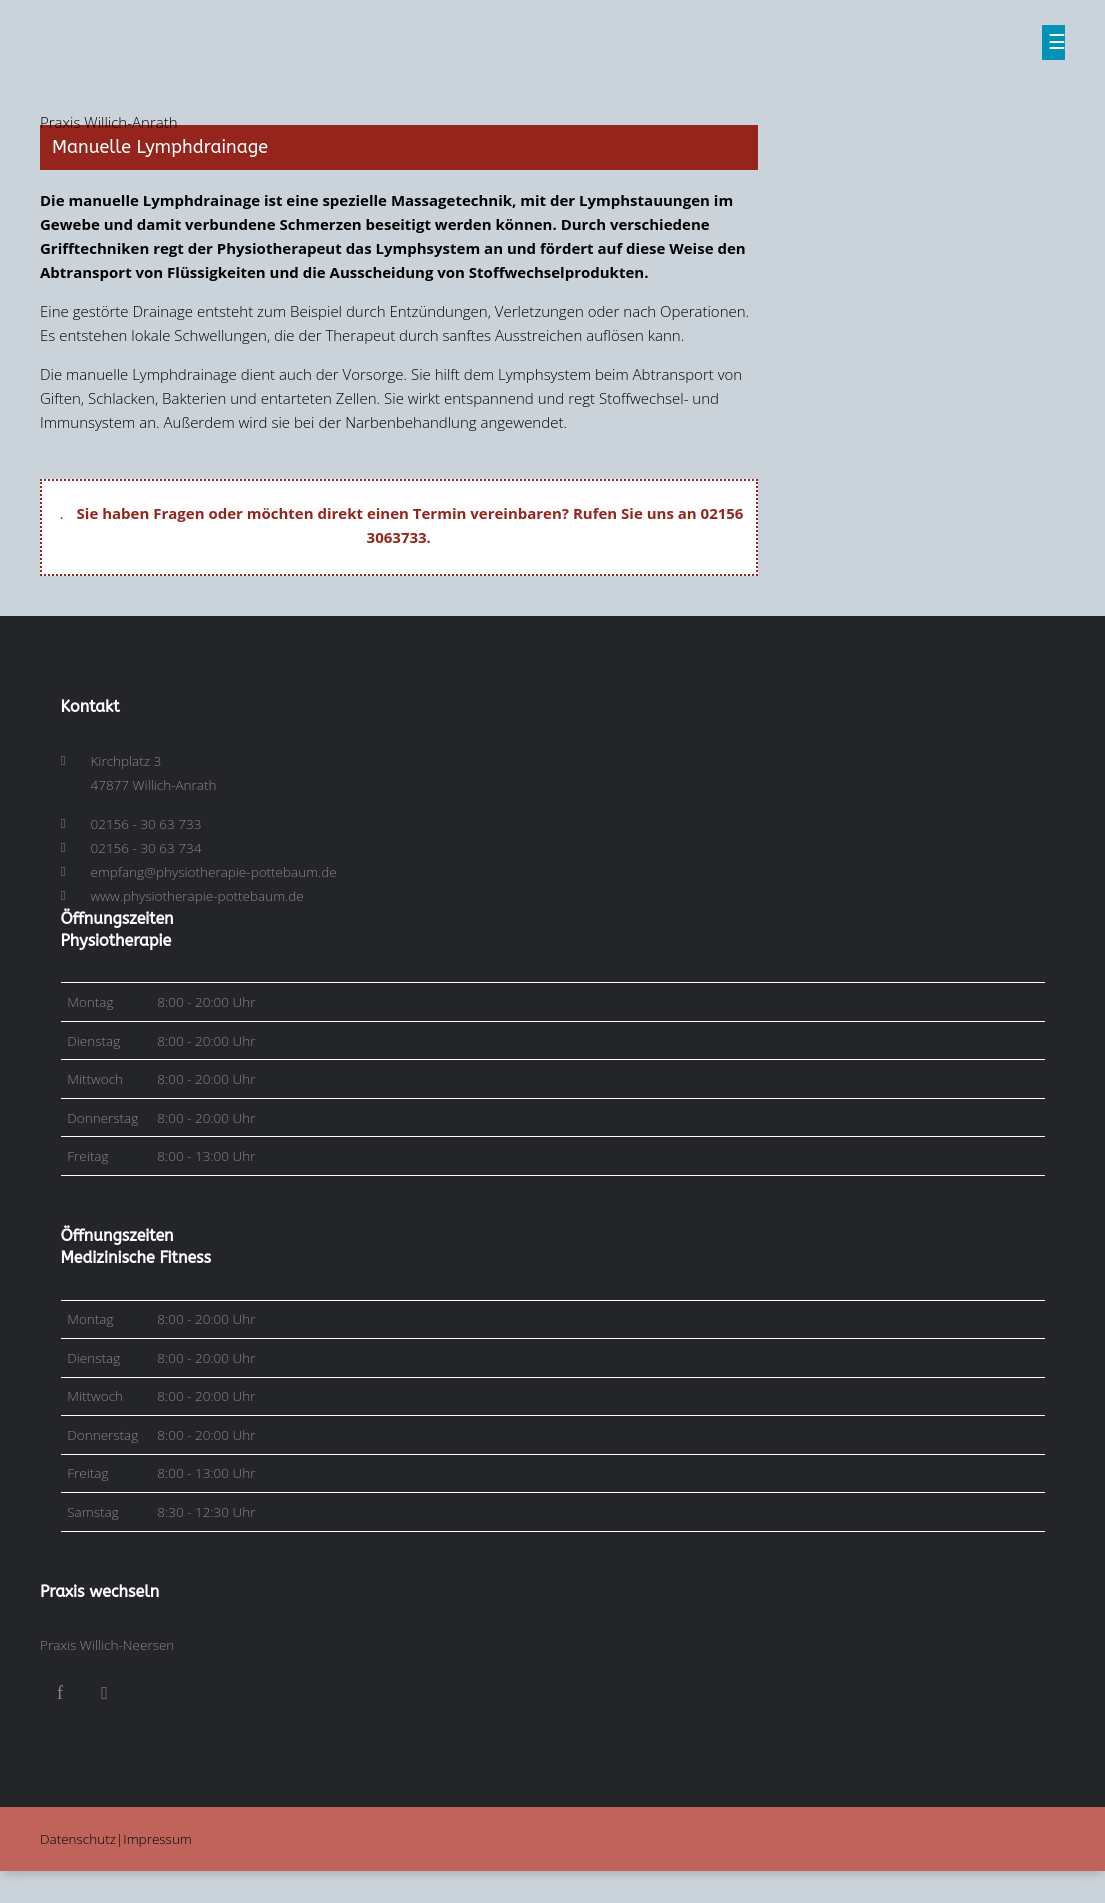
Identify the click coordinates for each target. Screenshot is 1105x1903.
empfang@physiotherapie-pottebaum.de (214, 872)
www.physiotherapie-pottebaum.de (197, 896)
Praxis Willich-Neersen (107, 1645)
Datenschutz (78, 1839)
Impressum (157, 1839)
